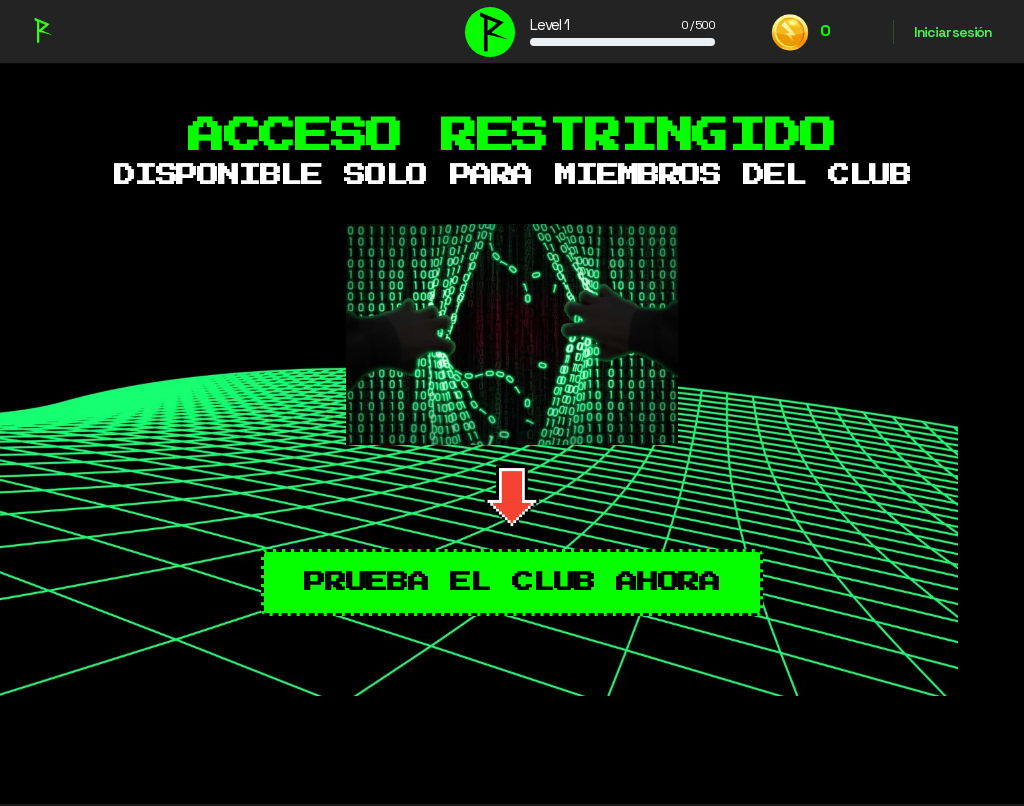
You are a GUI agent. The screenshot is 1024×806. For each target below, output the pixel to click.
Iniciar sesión (953, 32)
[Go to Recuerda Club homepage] (41, 28)
